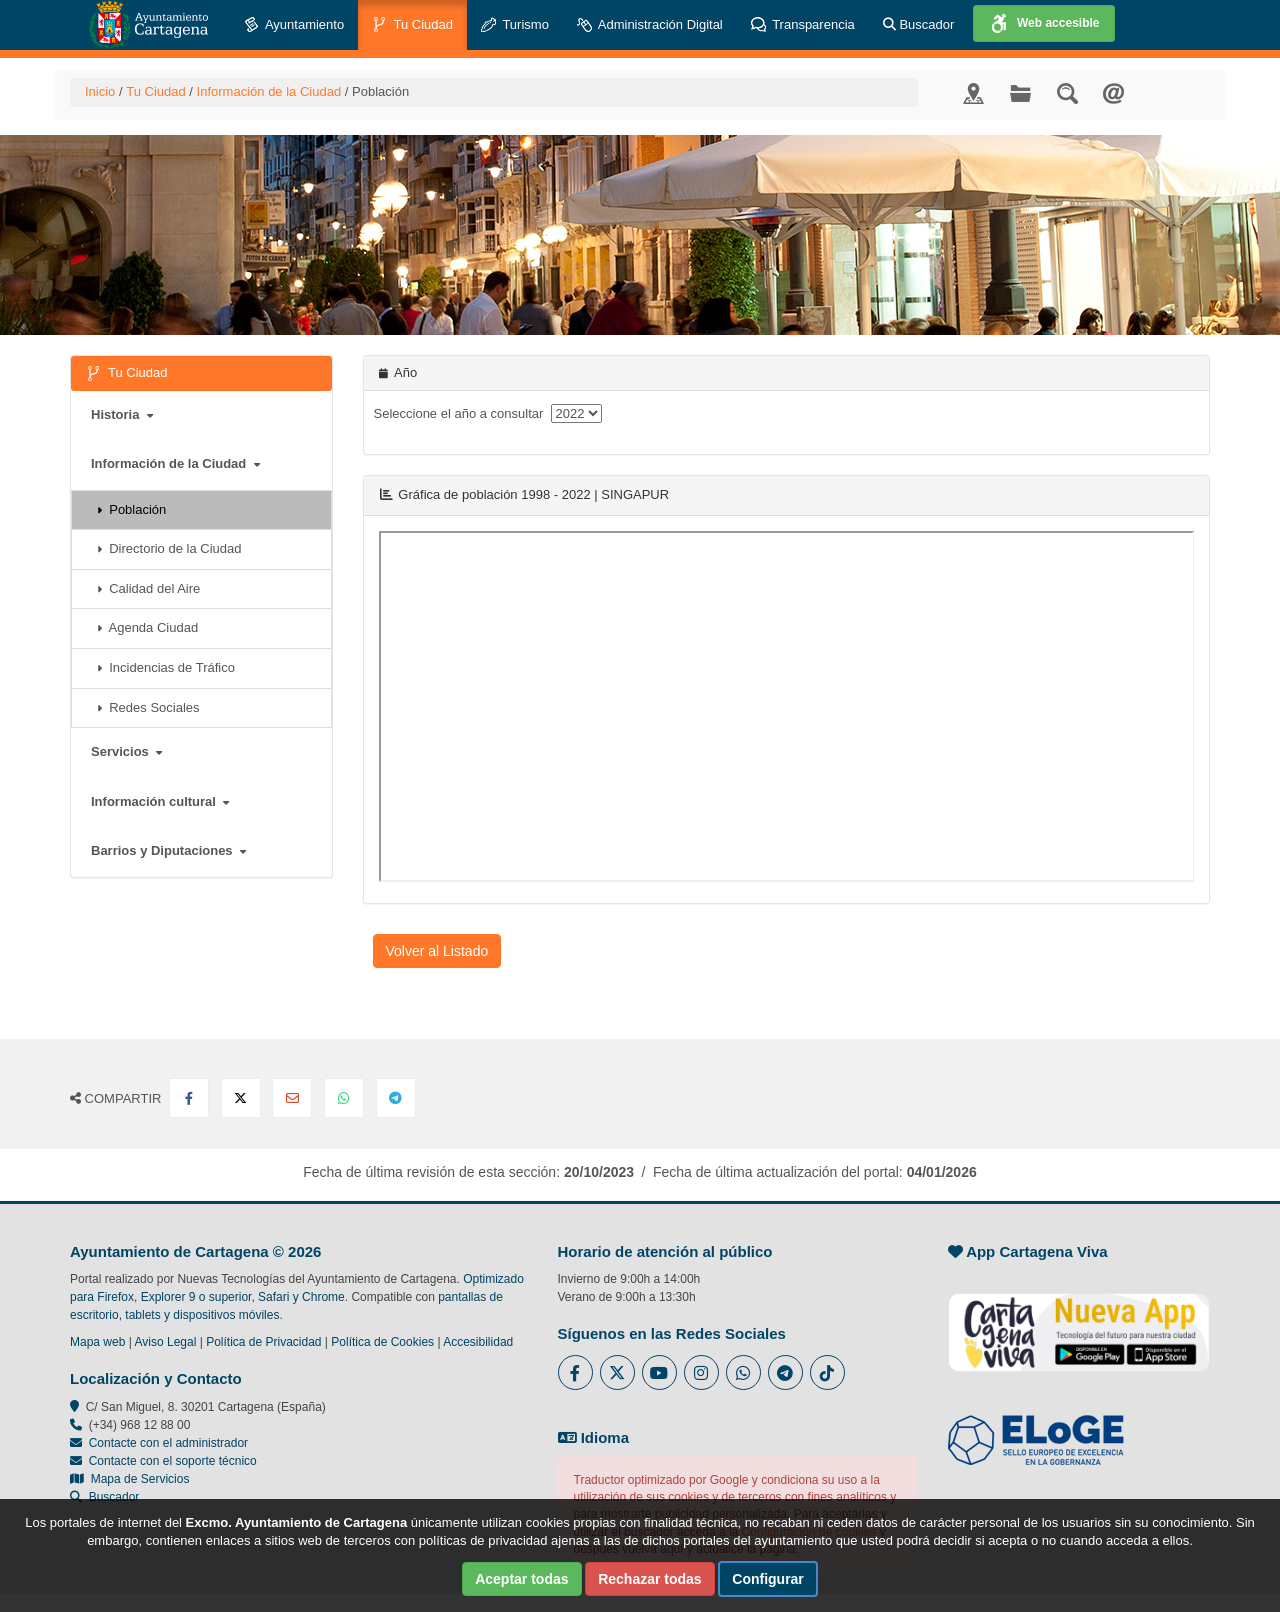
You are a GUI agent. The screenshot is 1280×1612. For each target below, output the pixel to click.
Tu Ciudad (412, 25)
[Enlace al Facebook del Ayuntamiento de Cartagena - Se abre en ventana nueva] (575, 1372)
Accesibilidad (478, 1342)
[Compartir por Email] (292, 1098)
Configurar (768, 1579)
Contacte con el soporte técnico (173, 1461)
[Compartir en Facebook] (189, 1098)
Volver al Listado (437, 951)
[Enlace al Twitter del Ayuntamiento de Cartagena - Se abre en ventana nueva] (617, 1372)
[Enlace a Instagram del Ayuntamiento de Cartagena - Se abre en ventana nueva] (701, 1372)
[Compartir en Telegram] (396, 1098)
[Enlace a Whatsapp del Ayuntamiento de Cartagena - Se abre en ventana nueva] (743, 1372)
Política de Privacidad (263, 1342)
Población (131, 509)
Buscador (919, 24)
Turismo (515, 25)
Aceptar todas (521, 1579)
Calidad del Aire (148, 588)
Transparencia (803, 25)
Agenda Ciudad (147, 627)
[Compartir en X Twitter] (241, 1098)
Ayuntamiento (294, 25)
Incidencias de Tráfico (166, 667)
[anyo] (576, 413)
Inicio (100, 91)
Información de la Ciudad (269, 91)
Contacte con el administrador (168, 1443)
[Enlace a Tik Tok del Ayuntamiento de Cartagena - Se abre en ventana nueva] (827, 1372)
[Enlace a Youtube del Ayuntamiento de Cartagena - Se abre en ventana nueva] (659, 1372)
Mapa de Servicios (129, 1479)
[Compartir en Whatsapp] (344, 1098)
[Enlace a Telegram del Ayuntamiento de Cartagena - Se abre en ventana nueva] (785, 1372)
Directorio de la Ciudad (169, 548)
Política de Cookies (382, 1342)
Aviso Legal (166, 1342)
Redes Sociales (148, 707)
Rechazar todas (649, 1579)
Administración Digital (650, 25)
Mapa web (97, 1342)
